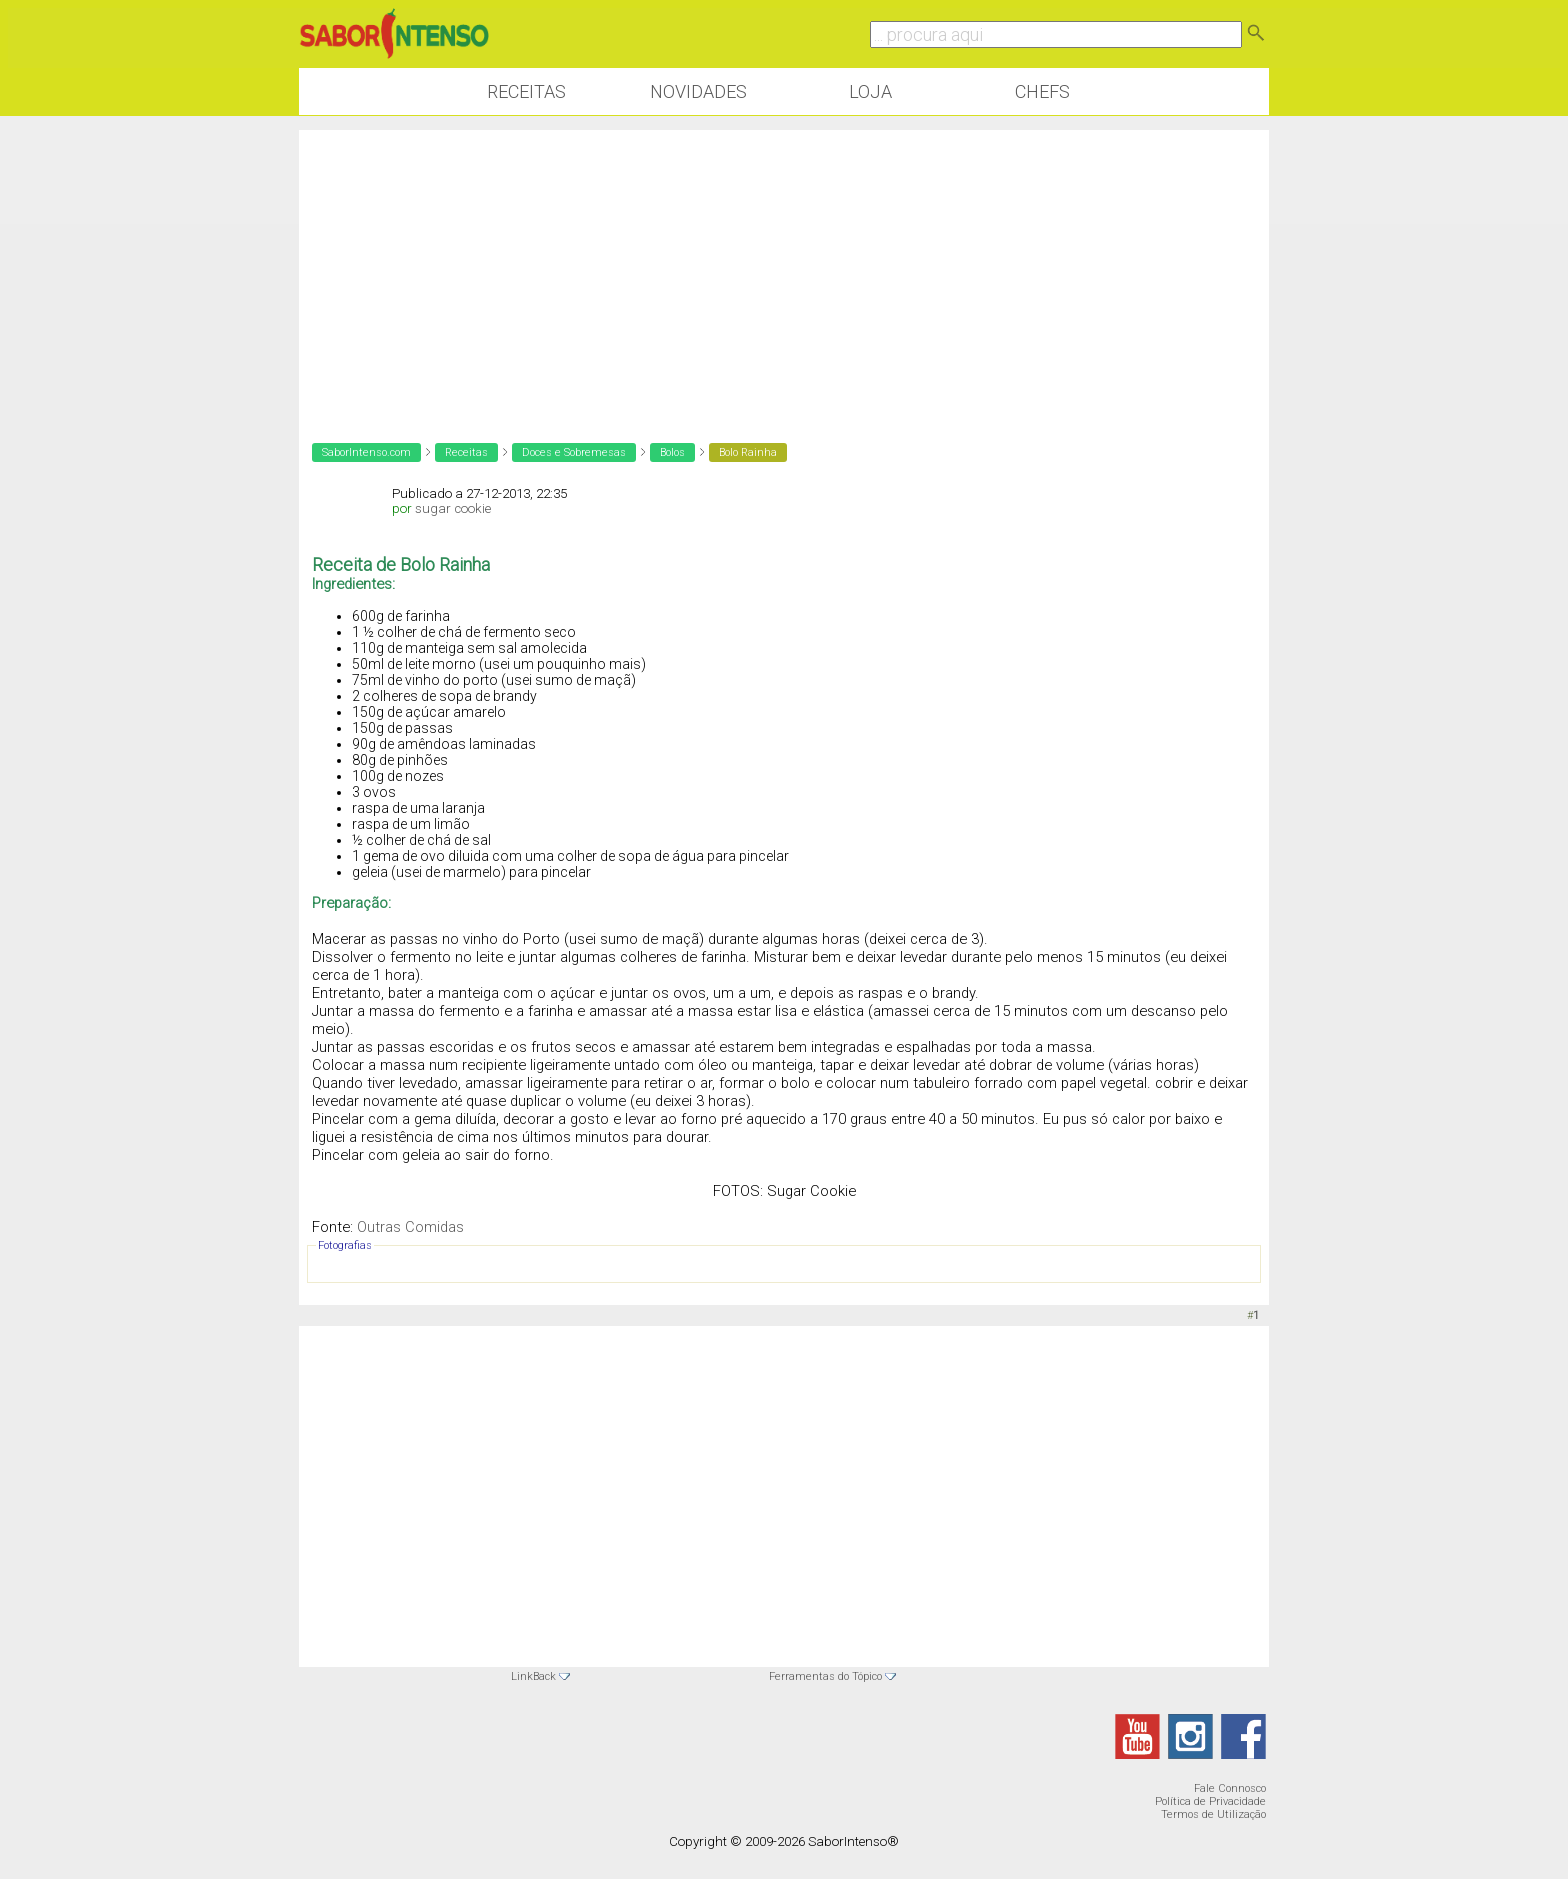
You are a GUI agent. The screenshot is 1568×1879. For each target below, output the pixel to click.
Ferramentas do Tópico (825, 1676)
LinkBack (533, 1676)
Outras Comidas (410, 1227)
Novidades (698, 91)
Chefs (1042, 91)
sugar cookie (453, 508)
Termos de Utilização (1213, 1814)
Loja (870, 91)
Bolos (672, 452)
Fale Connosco (1230, 1788)
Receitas (526, 91)
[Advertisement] (784, 270)
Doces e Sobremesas (574, 452)
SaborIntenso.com (366, 452)
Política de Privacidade (1210, 1801)
